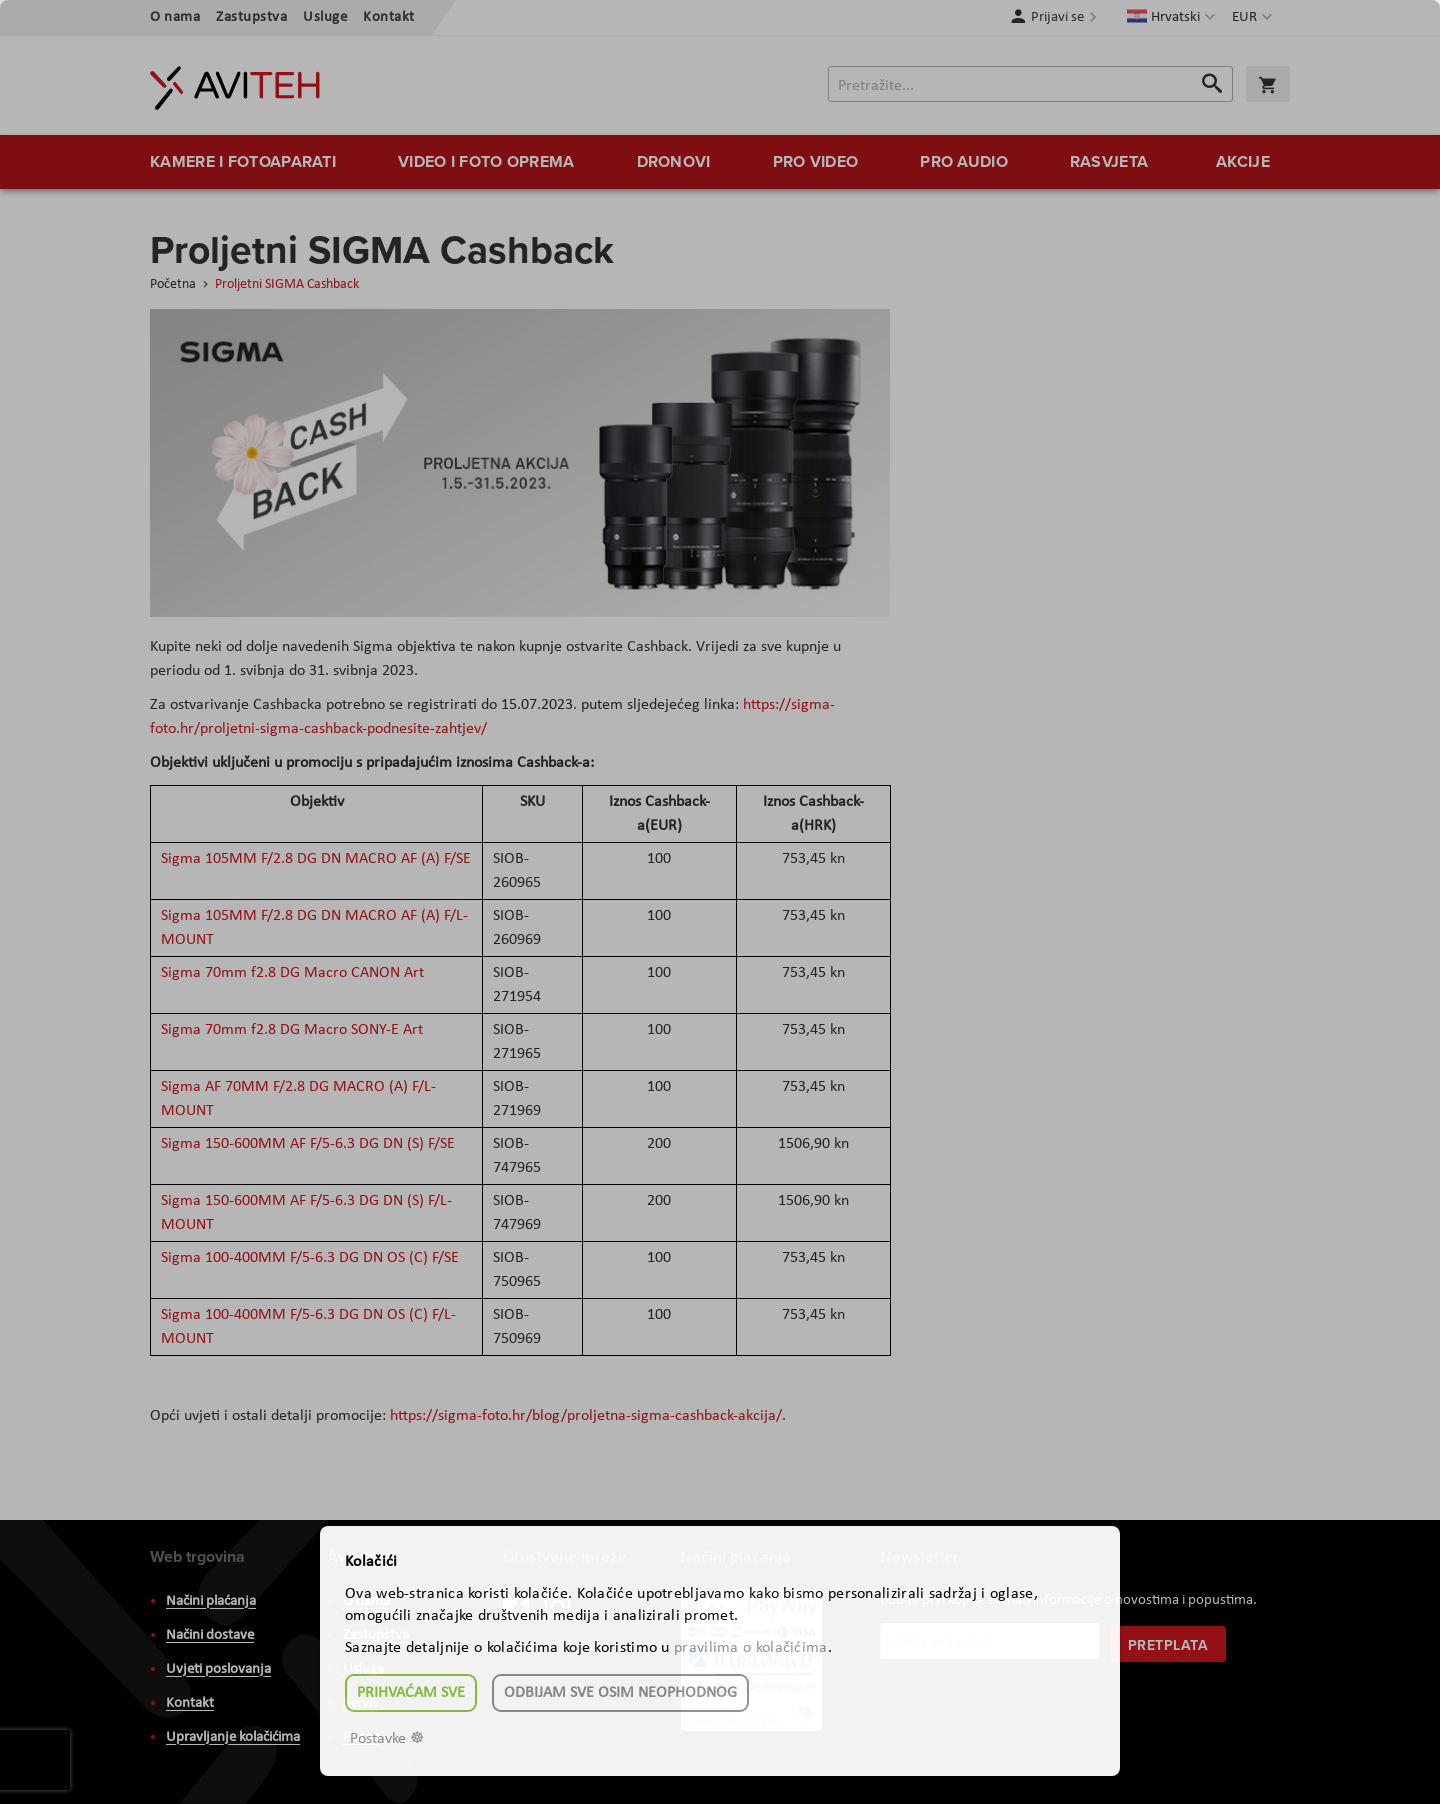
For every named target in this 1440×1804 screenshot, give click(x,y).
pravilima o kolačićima (751, 1648)
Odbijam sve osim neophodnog (620, 1693)
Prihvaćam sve (411, 1693)
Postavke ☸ (387, 1739)
